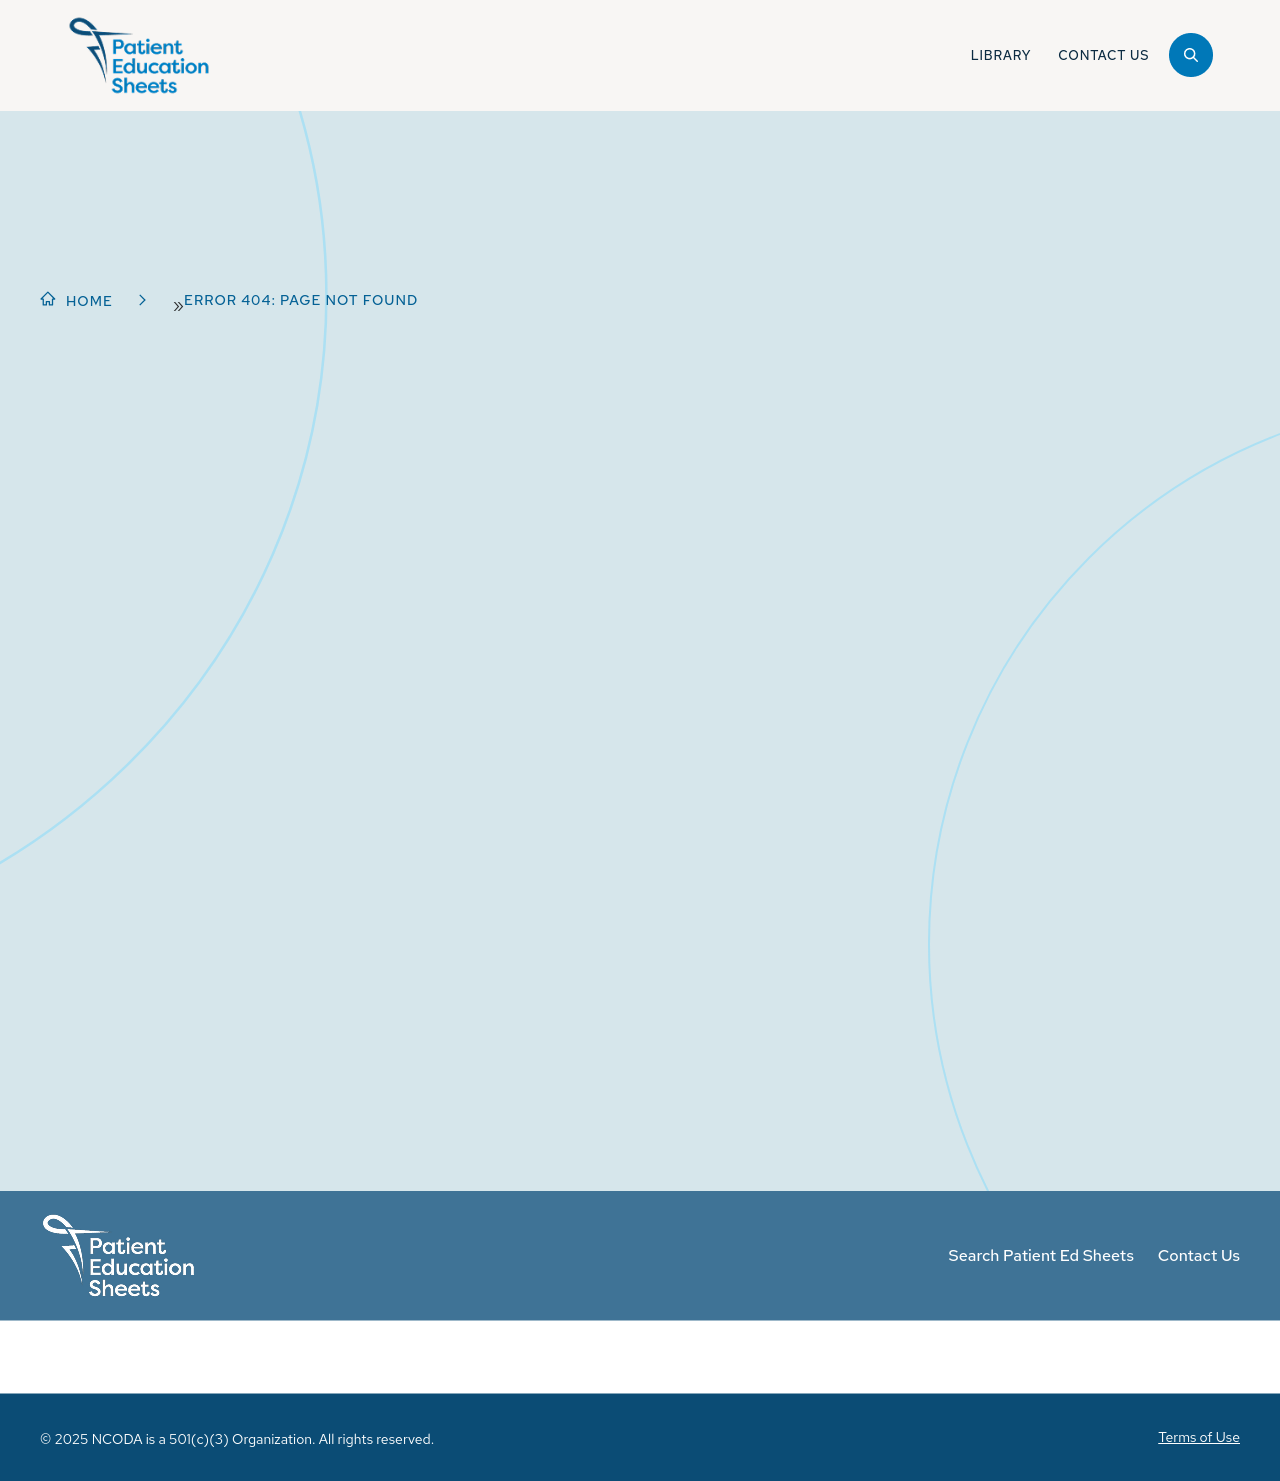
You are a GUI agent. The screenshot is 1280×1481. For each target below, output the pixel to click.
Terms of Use (1199, 1437)
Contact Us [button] (1103, 55)
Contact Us (1199, 1255)
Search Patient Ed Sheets (1041, 1255)
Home (89, 301)
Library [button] (1001, 55)
